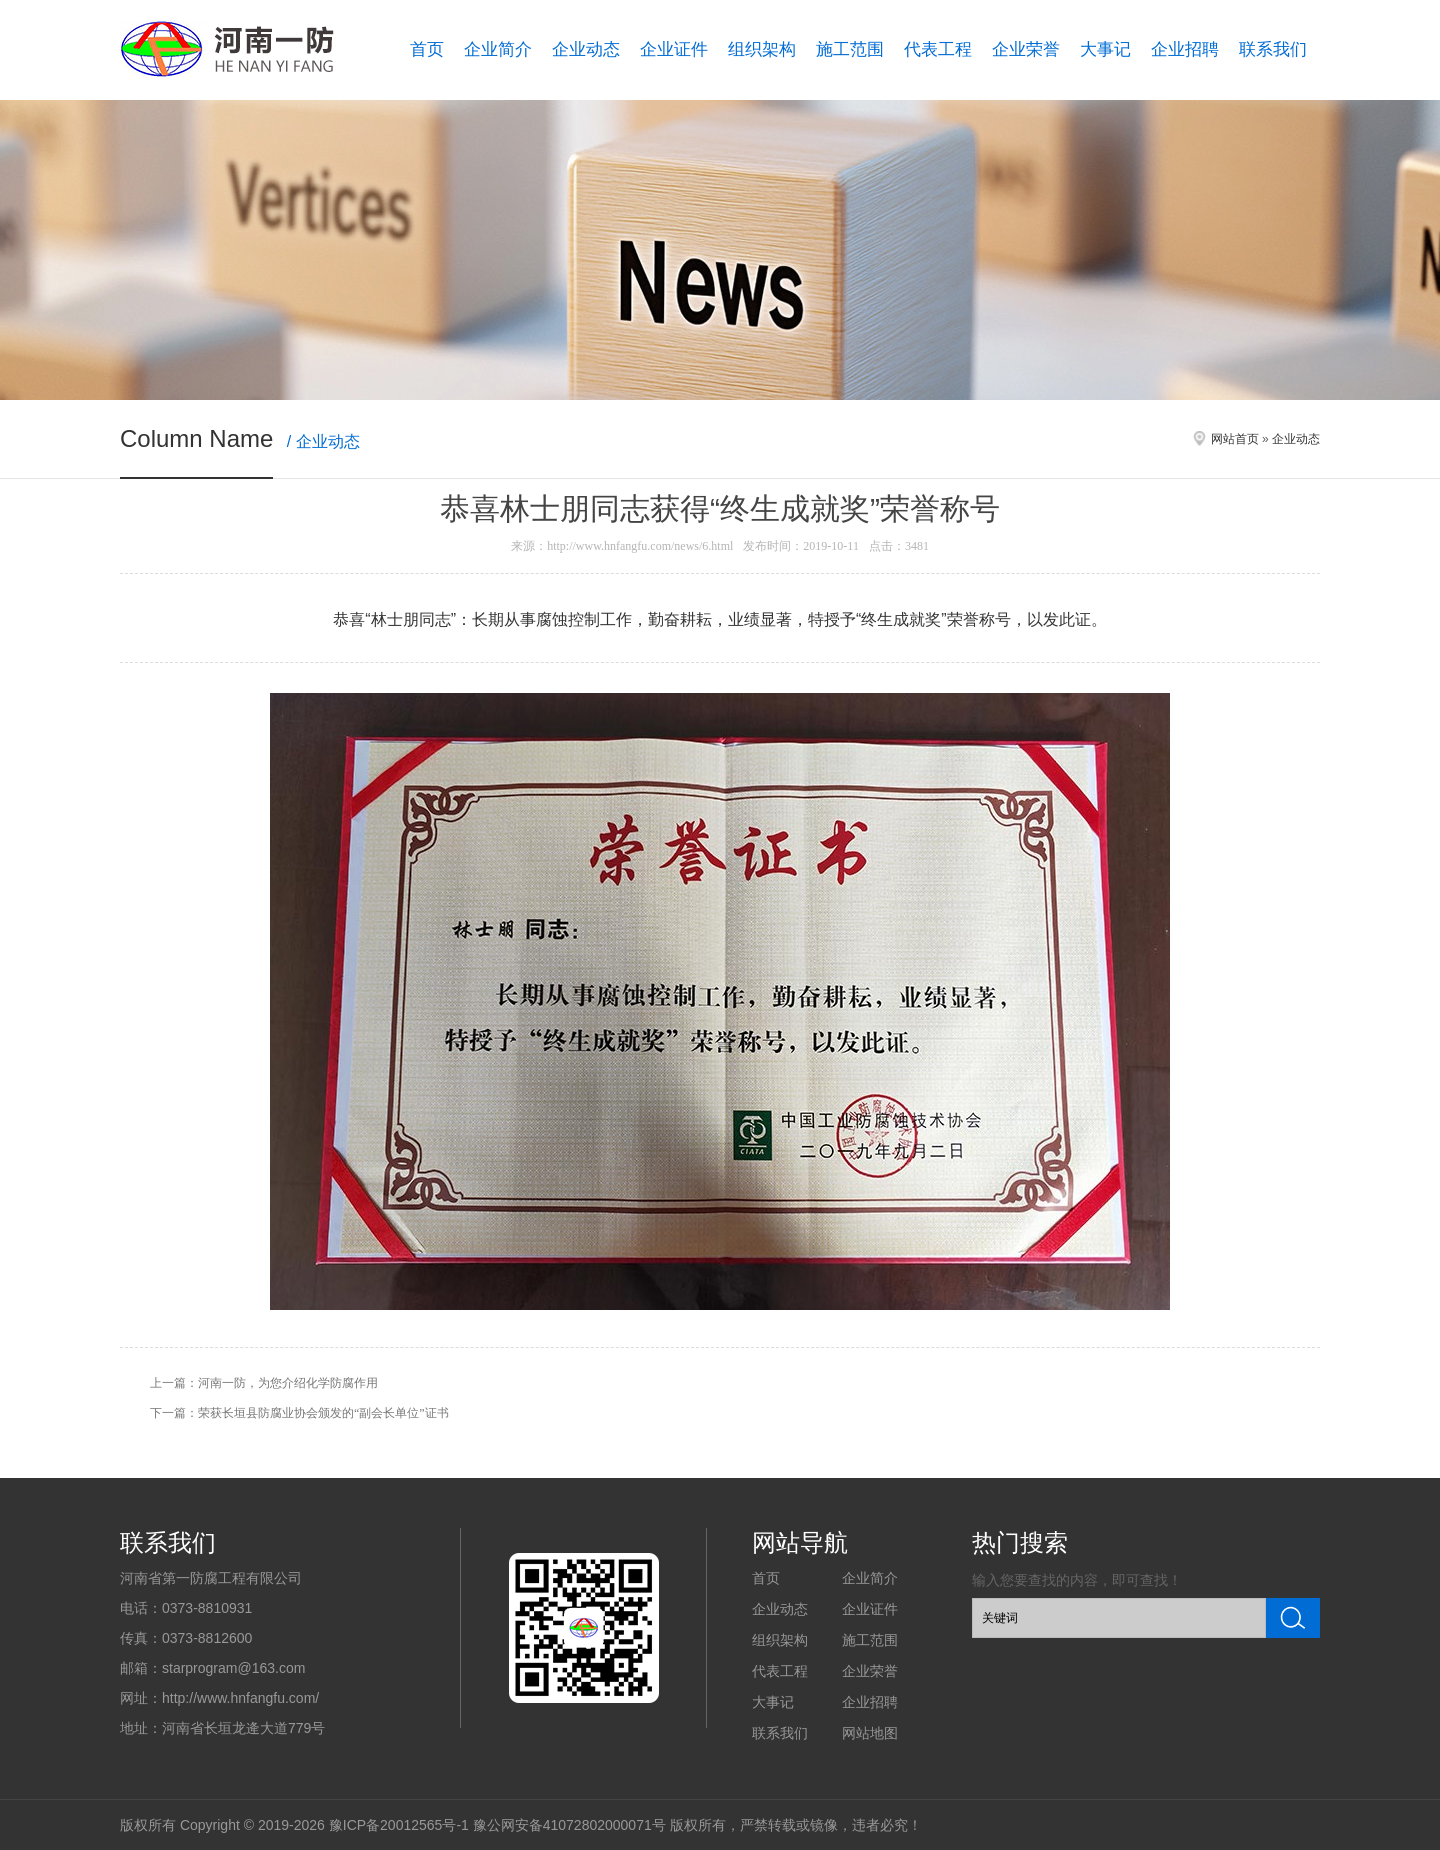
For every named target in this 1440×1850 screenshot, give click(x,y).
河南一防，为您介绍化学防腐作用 (288, 1383)
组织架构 (762, 49)
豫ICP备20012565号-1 (399, 1825)
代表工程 (938, 49)
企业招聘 (1185, 49)
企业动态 (586, 49)
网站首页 (1235, 439)
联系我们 (1273, 49)
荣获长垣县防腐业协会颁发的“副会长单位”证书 (323, 1413)
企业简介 (498, 49)
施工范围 (850, 49)
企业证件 (674, 49)
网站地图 (870, 1733)
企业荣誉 (1026, 49)
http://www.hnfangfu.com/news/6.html (640, 546)
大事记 (1105, 49)
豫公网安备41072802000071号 (569, 1825)
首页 (427, 49)
